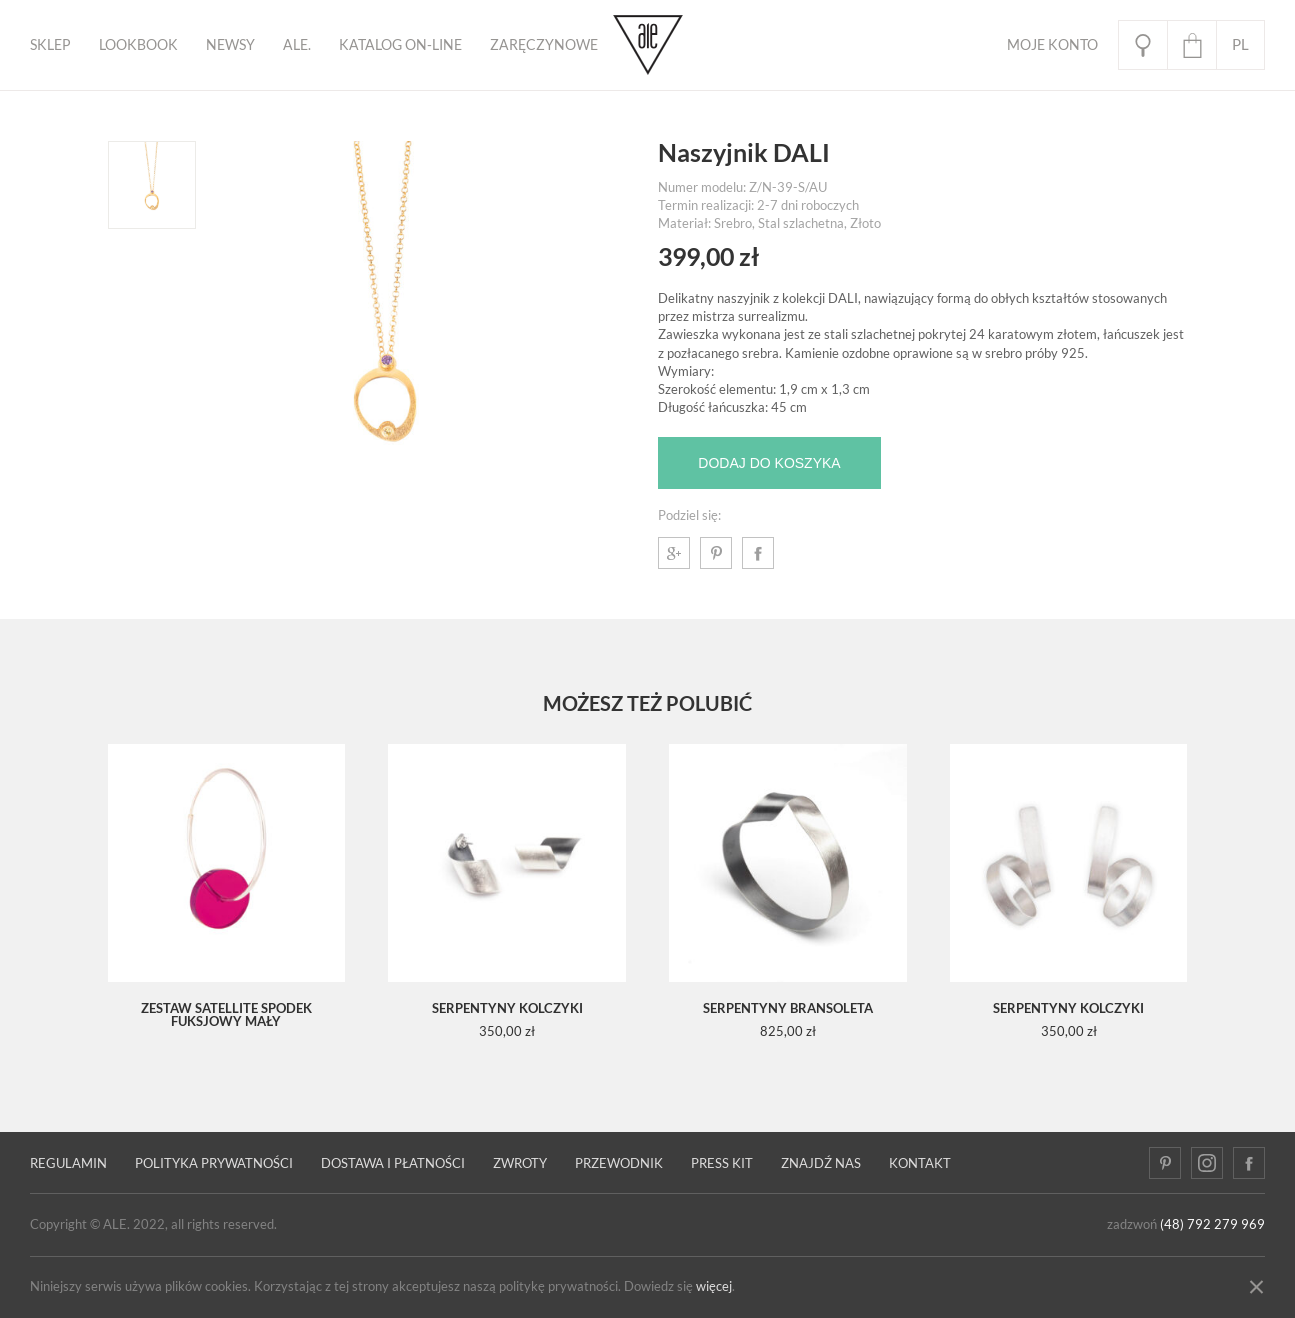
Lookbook (138, 45)
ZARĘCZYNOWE (544, 45)
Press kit (722, 1163)
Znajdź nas (821, 1163)
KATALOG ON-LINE (400, 45)
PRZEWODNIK (619, 1163)
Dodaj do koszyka (769, 463)
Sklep (50, 45)
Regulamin (68, 1163)
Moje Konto (1052, 45)
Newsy (230, 45)
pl (1240, 44)
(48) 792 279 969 (1212, 1224)
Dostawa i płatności (393, 1163)
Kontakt (920, 1163)
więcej (714, 1286)
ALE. (297, 45)
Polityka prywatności (214, 1163)
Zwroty (520, 1163)
